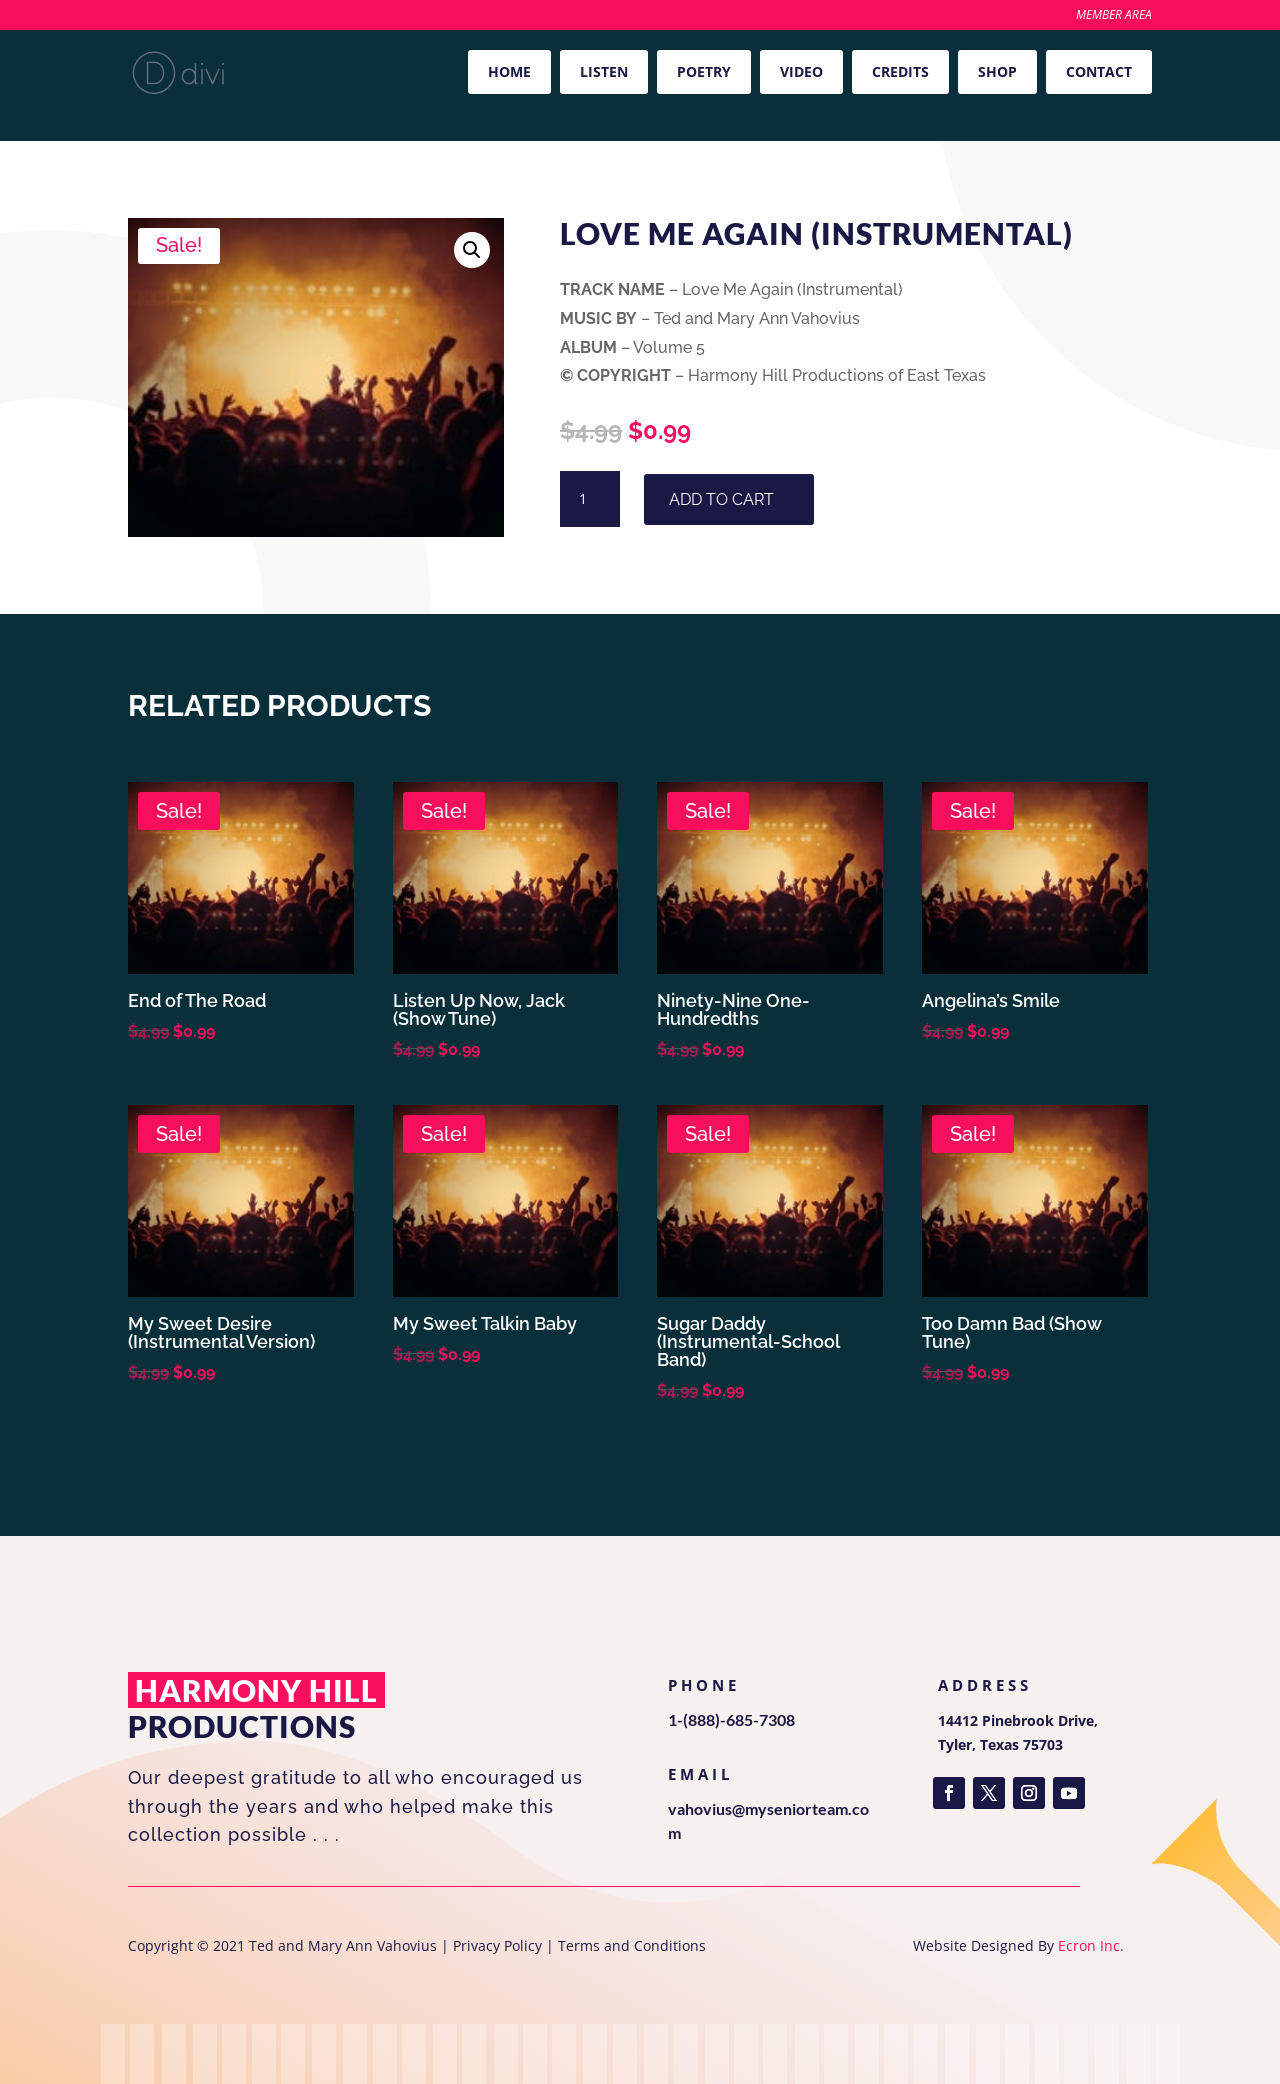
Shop (997, 71)
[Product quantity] (590, 499)
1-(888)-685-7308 (731, 1719)
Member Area (1114, 16)
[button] (472, 250)
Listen (604, 71)
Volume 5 (221, 147)
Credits (900, 71)
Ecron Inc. (1091, 1945)
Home (509, 71)
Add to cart (721, 499)
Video (801, 71)
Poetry (704, 71)
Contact (1099, 71)
